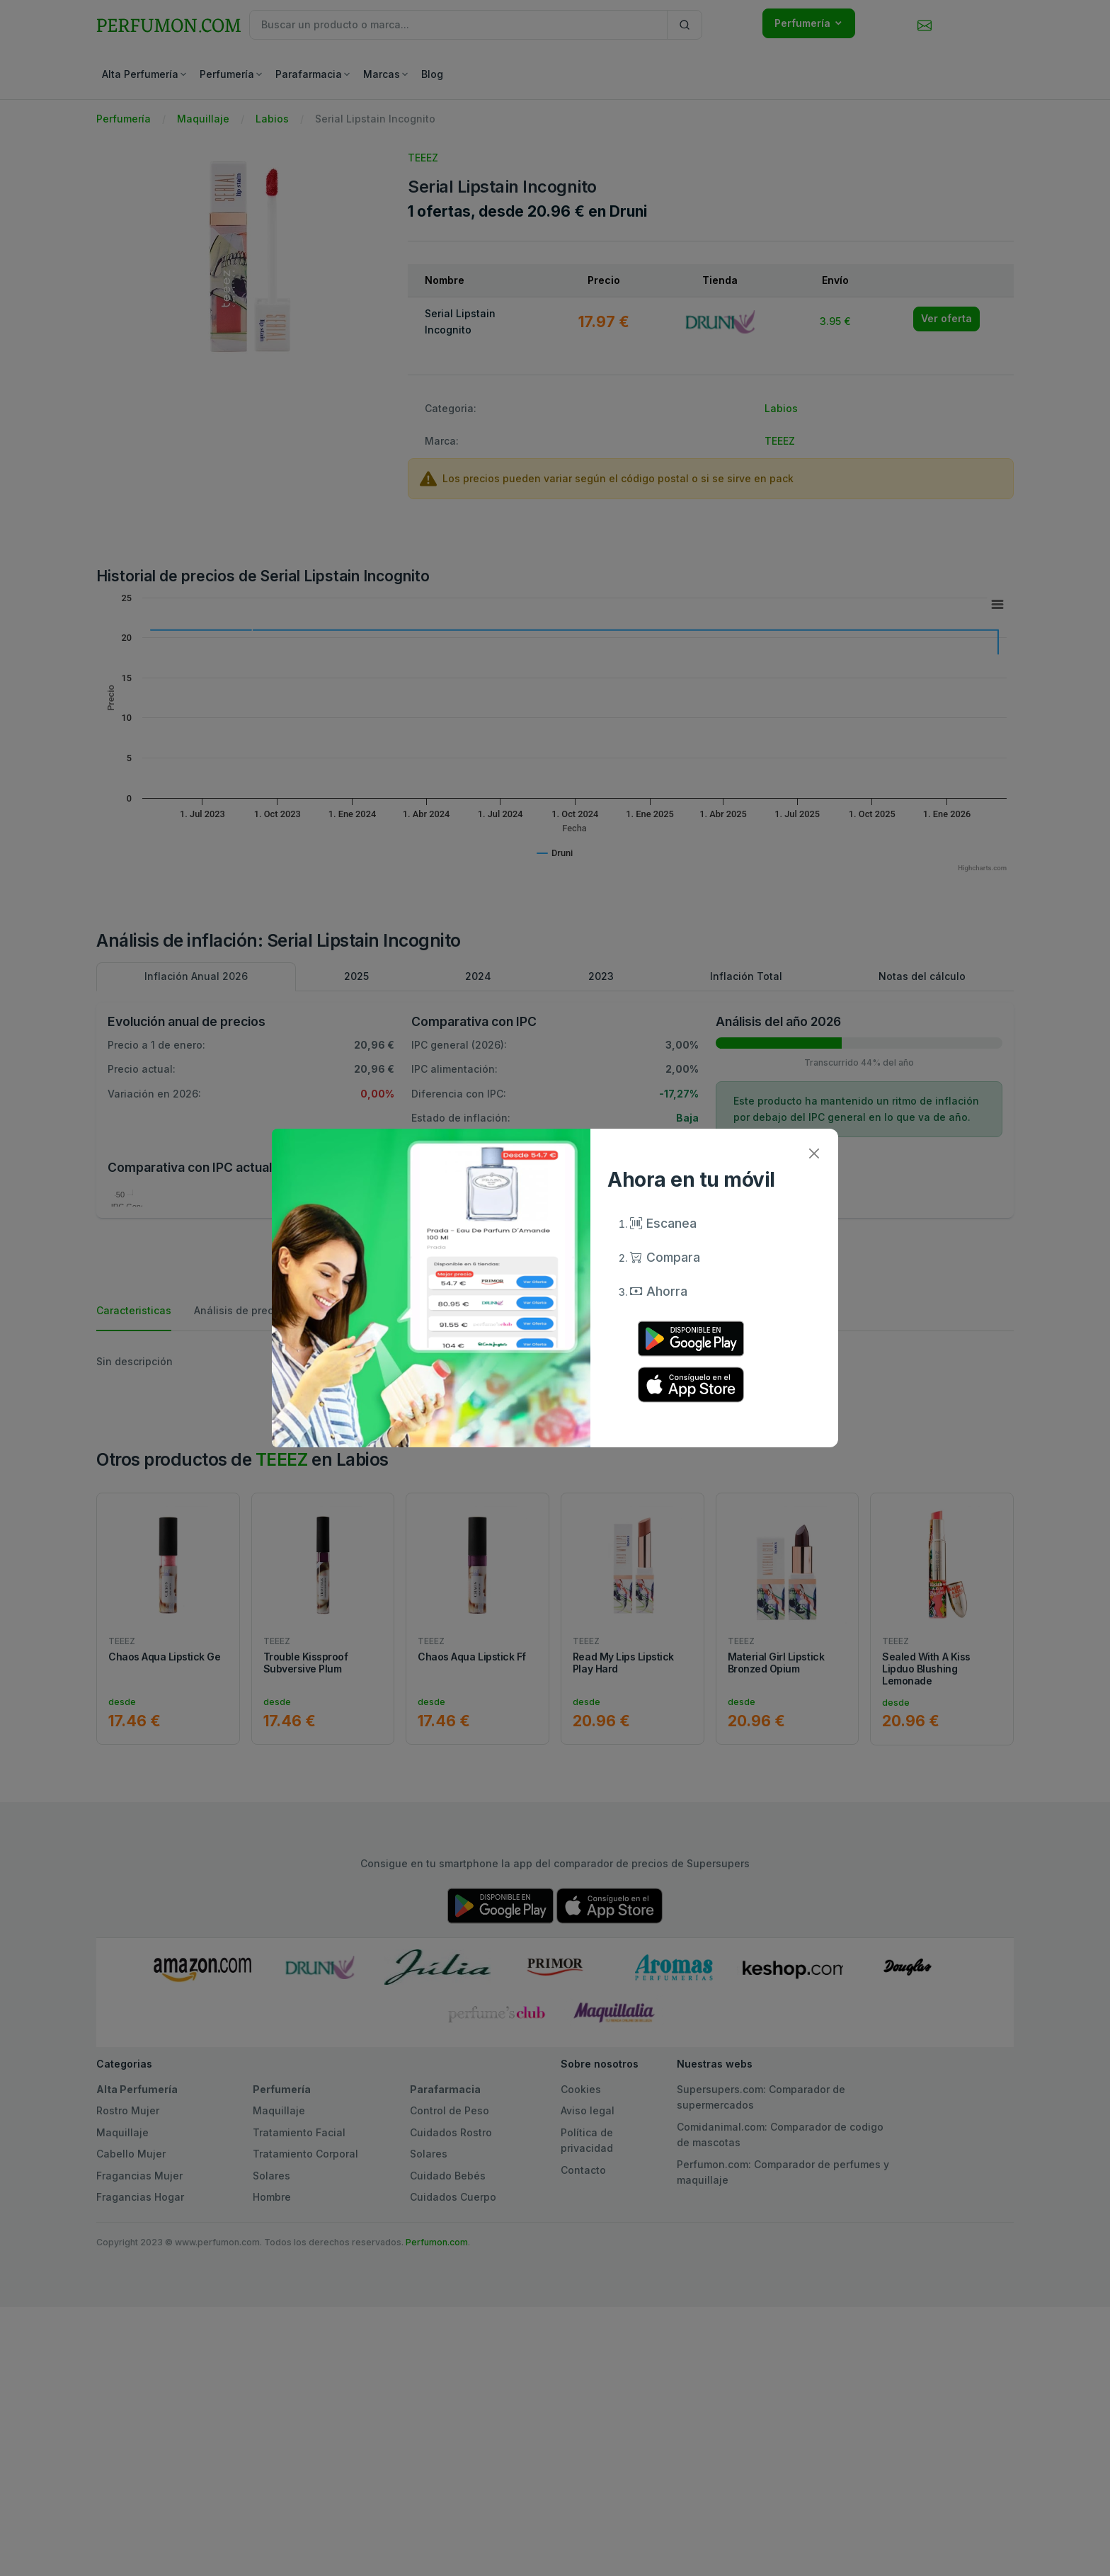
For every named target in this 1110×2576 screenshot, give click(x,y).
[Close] (813, 1153)
